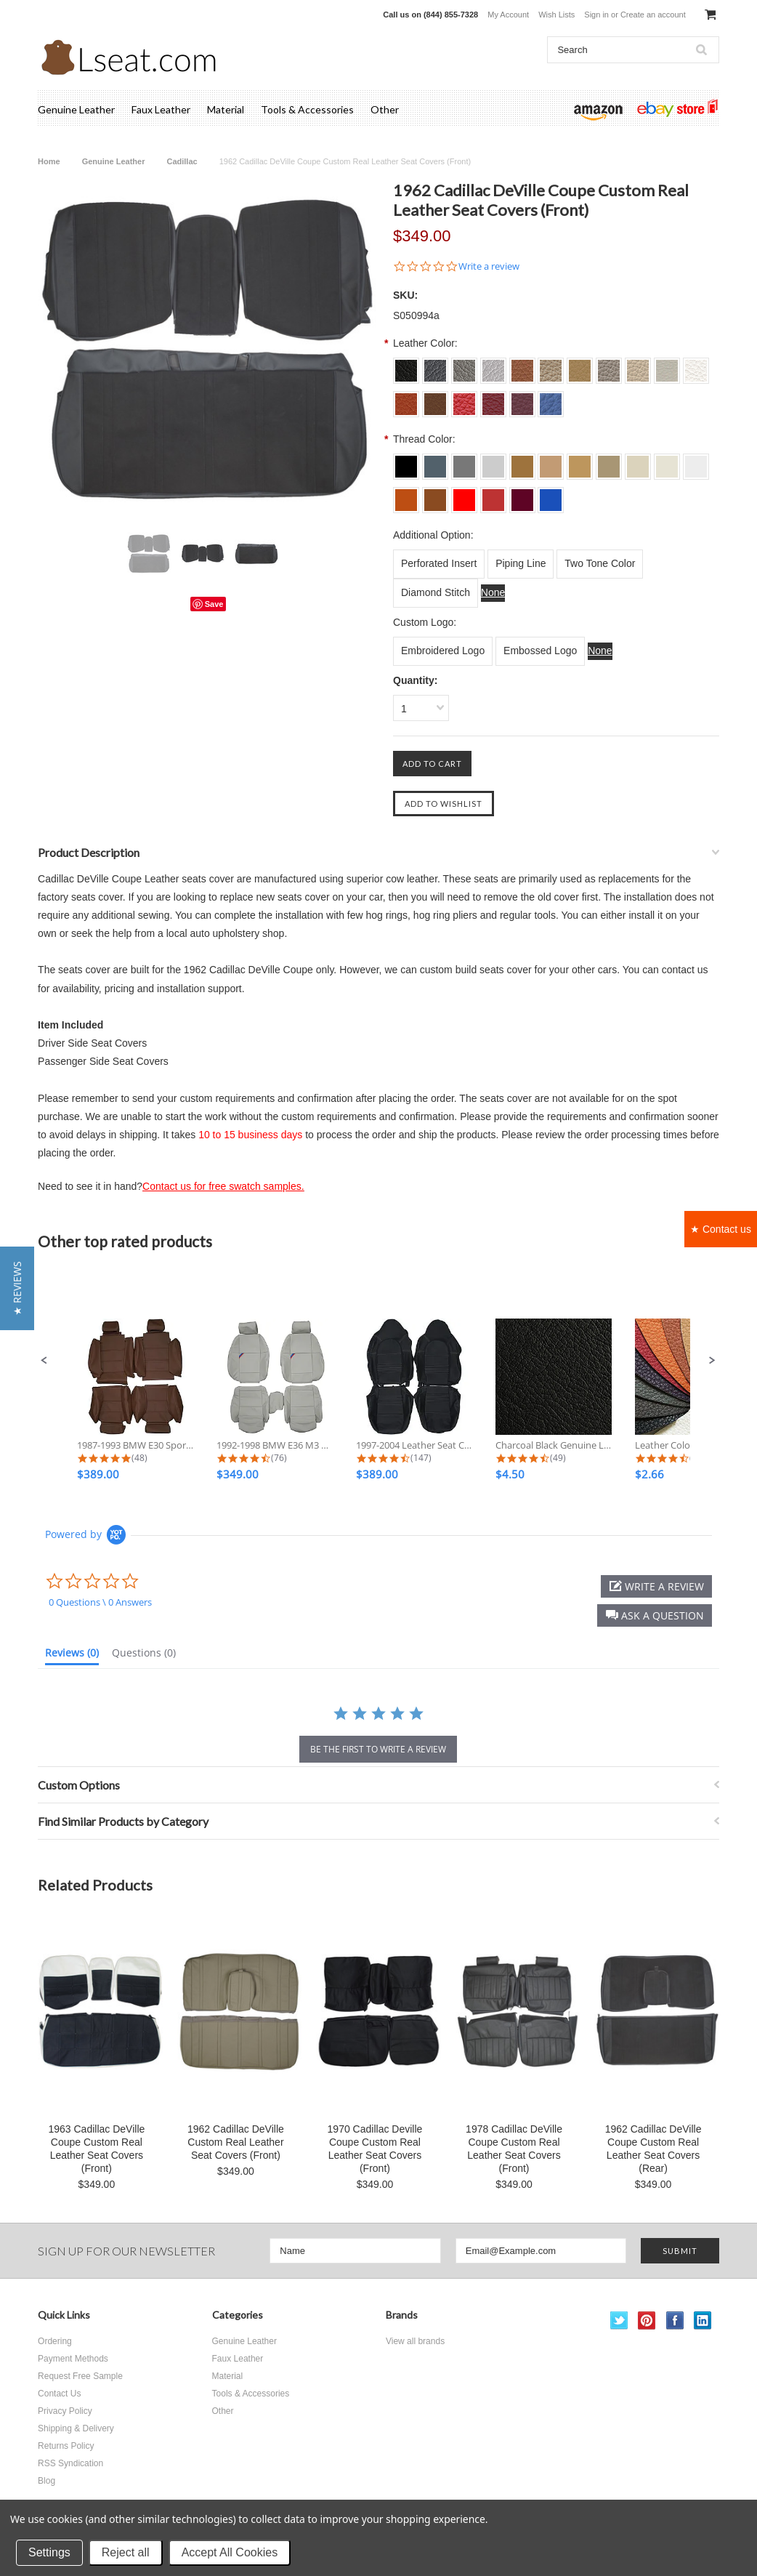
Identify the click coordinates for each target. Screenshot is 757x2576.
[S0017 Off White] (696, 365)
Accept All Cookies (230, 2552)
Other (385, 109)
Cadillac (181, 161)
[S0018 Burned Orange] (406, 399)
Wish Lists (556, 14)
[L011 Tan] (522, 461)
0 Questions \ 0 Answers (100, 1602)
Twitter (619, 2320)
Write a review (488, 266)
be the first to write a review (378, 1749)
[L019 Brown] (435, 495)
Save (214, 604)
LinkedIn (703, 2320)
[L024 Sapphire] (551, 495)
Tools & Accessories (307, 109)
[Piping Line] (520, 564)
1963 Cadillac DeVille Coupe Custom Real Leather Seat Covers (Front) (96, 2148)
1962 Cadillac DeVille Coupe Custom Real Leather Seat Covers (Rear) (653, 2148)
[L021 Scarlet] (464, 495)
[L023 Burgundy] (522, 495)
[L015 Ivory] (638, 461)
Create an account (653, 14)
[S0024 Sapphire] (551, 399)
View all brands (415, 2341)
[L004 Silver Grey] (493, 461)
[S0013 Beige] (580, 365)
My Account (508, 14)
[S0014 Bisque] (609, 365)
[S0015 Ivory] (638, 365)
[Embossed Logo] (540, 651)
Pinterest (647, 2320)
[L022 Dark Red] (493, 495)
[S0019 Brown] (435, 399)
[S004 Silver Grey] (493, 365)
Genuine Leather (76, 109)
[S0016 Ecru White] (667, 365)
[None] (493, 593)
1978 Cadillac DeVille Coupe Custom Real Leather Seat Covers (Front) (514, 2148)
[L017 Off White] (696, 461)
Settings (49, 2552)
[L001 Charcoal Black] (406, 461)
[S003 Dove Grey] (464, 365)
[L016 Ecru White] (667, 461)
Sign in (596, 14)
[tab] (72, 1655)
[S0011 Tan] (522, 365)
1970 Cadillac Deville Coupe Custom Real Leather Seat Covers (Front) (375, 2148)
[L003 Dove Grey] (464, 461)
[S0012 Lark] (551, 365)
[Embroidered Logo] (443, 651)
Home (49, 161)
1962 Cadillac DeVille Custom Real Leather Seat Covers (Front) (235, 2142)
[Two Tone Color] (599, 564)
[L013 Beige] (580, 461)
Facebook (675, 2320)
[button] (44, 1360)
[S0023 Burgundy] (522, 399)
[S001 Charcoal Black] (406, 365)
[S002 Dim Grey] (435, 365)
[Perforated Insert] (439, 564)
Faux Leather (160, 109)
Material (225, 109)
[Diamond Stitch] (435, 593)
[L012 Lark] (551, 461)
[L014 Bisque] (609, 461)
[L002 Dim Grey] (435, 461)
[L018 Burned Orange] (406, 495)
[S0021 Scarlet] (464, 399)
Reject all (126, 2552)
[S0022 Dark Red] (493, 399)
